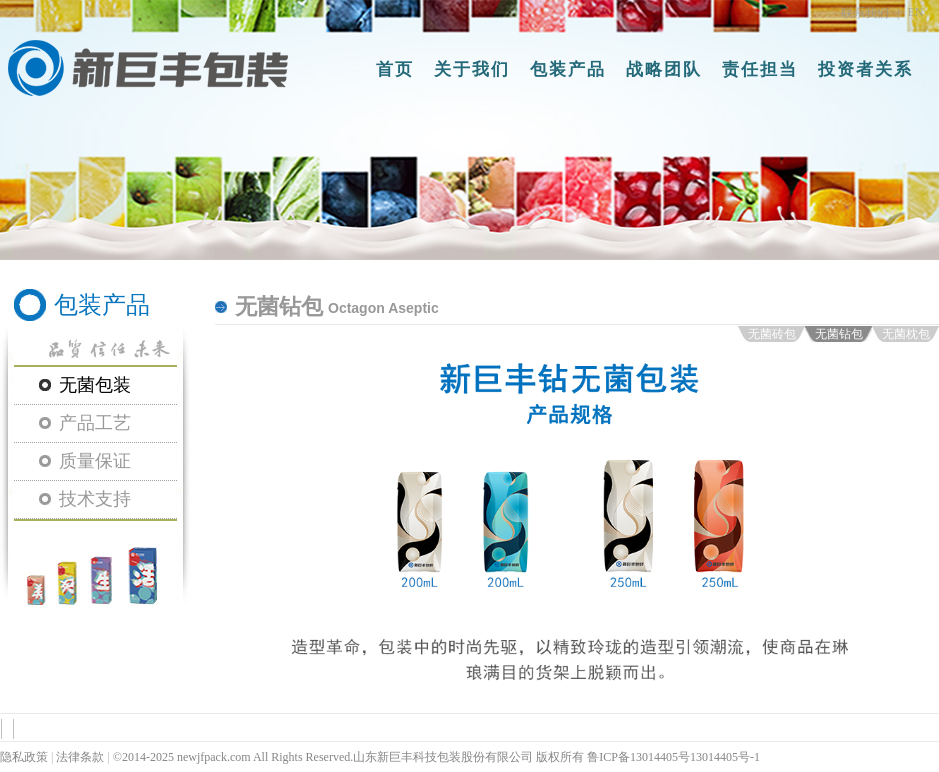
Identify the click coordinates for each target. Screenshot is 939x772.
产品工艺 (95, 423)
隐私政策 (24, 757)
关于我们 (472, 69)
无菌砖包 (772, 334)
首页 (395, 69)
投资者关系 (865, 69)
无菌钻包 (839, 334)
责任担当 (760, 69)
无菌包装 (95, 385)
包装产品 (568, 69)
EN (916, 12)
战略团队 (664, 69)
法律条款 (80, 757)
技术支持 (95, 499)
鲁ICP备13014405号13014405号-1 (673, 757)
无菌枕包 (906, 334)
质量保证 (95, 461)
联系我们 (865, 13)
